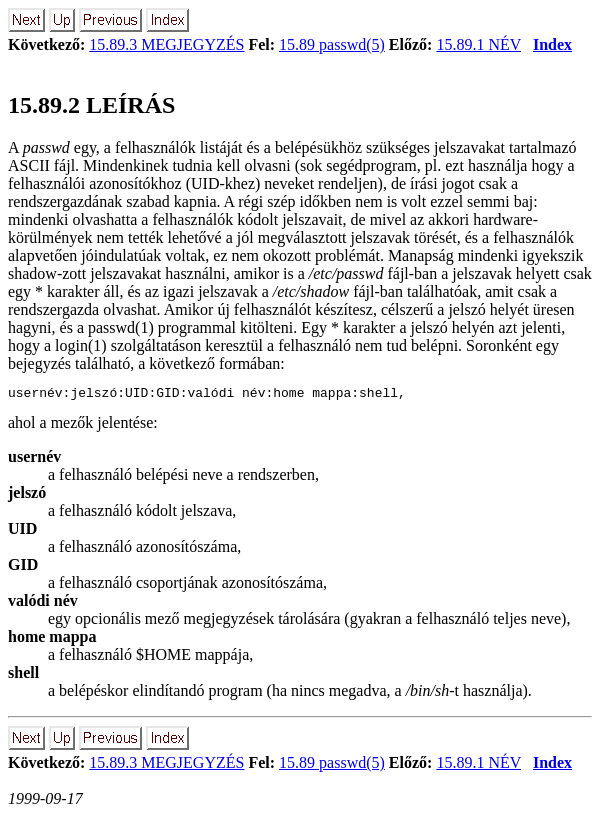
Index (552, 44)
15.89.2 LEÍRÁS (91, 105)
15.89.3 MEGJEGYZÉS (166, 44)
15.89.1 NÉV (478, 44)
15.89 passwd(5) (332, 44)
